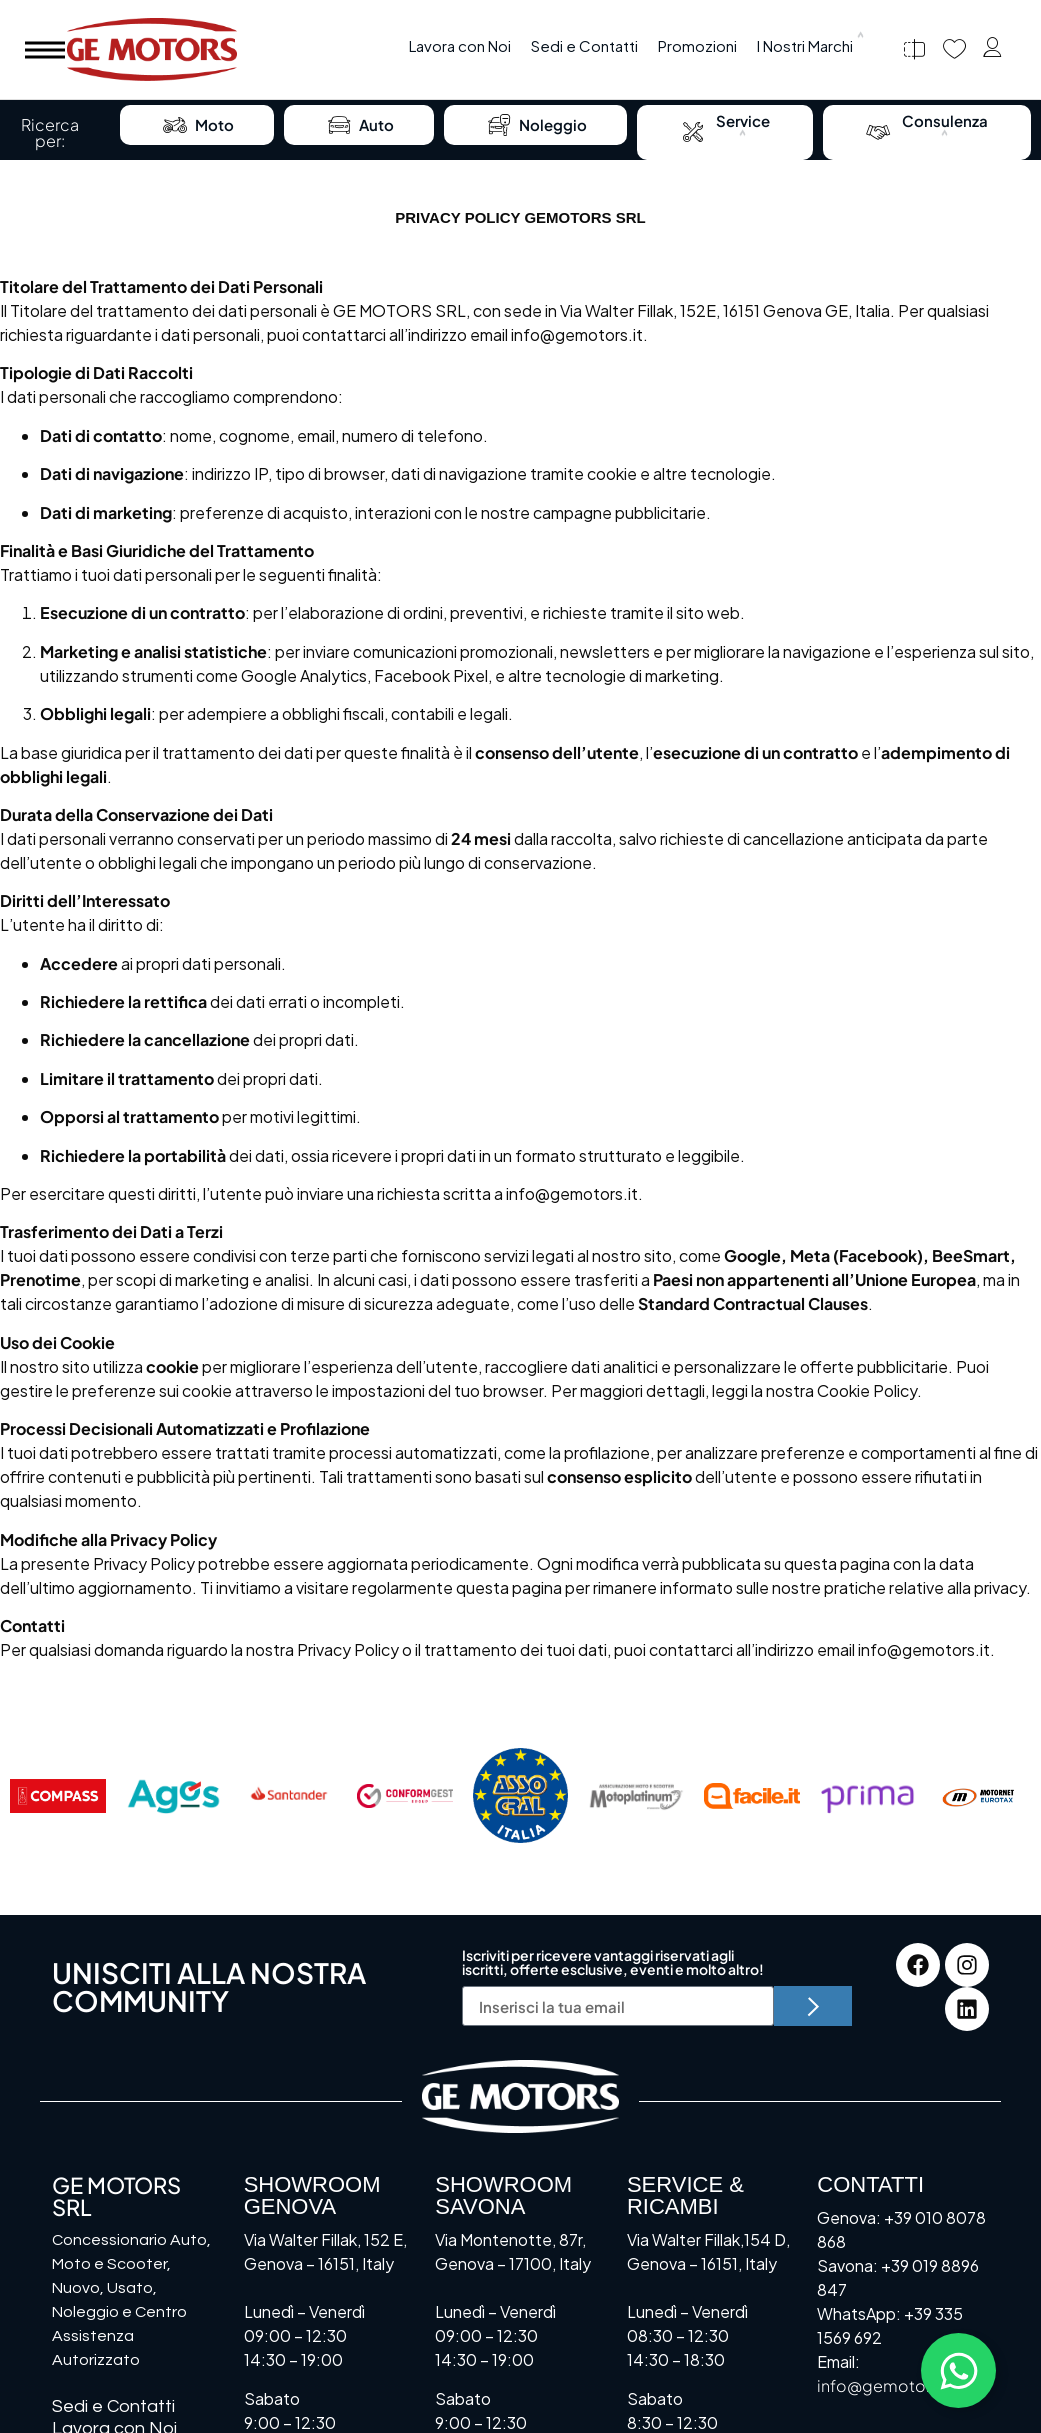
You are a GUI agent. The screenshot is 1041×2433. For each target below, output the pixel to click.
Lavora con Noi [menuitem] (460, 45)
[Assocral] (521, 1795)
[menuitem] (811, 46)
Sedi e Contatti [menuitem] (584, 45)
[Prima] (868, 1795)
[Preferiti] (955, 50)
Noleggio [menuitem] (535, 125)
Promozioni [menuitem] (697, 45)
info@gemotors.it (577, 334)
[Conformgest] (405, 1795)
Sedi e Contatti (113, 2406)
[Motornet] (983, 1795)
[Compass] (58, 1795)
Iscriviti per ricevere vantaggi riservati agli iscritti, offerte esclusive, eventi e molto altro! (613, 1963)
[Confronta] (915, 50)
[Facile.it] (752, 1795)
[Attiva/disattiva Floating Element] (958, 2370)
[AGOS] (174, 1795)
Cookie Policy (867, 1390)
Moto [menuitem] (197, 125)
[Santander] (289, 1795)
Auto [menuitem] (359, 125)
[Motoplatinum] (636, 1795)
